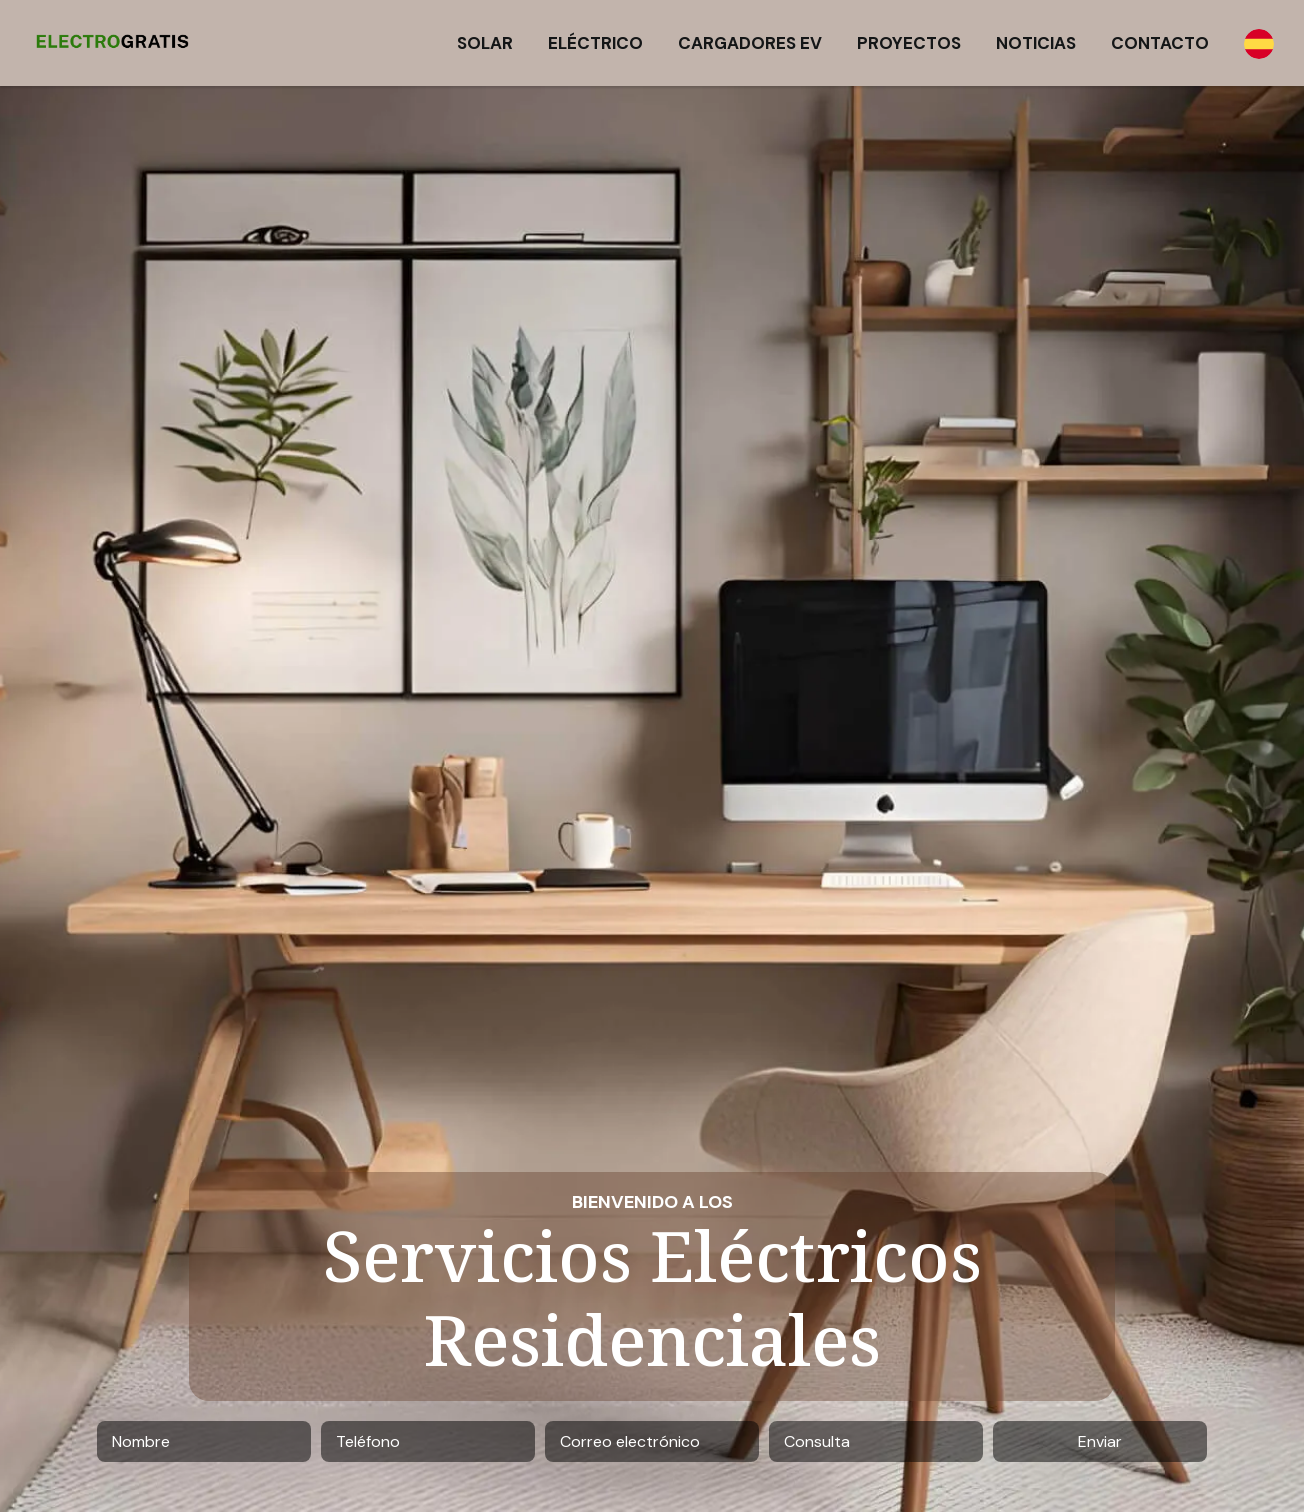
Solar (485, 43)
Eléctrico (595, 43)
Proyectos (909, 43)
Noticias (1036, 43)
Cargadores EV (750, 43)
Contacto (1160, 43)
